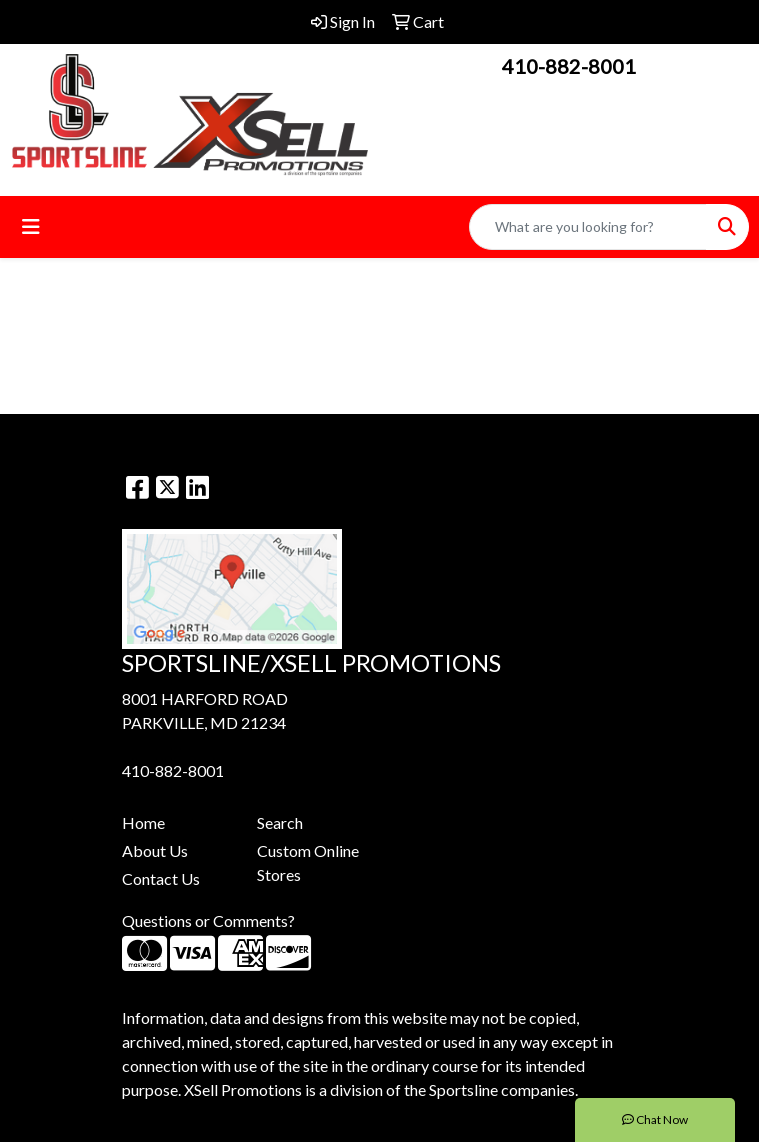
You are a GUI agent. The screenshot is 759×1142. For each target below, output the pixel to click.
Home (143, 822)
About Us (155, 850)
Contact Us (161, 878)
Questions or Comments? (208, 920)
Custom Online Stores (308, 862)
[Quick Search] (588, 227)
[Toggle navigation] (31, 226)
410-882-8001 (569, 66)
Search (280, 822)
